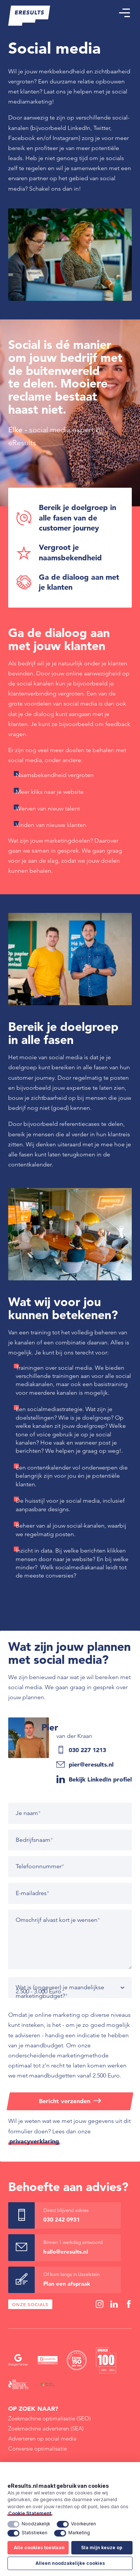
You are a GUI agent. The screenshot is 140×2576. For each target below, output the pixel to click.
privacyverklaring (34, 2141)
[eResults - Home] (29, 16)
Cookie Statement (30, 2513)
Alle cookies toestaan (39, 2547)
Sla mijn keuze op (101, 2547)
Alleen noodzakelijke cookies (70, 2563)
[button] (124, 13)
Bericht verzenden (64, 2101)
